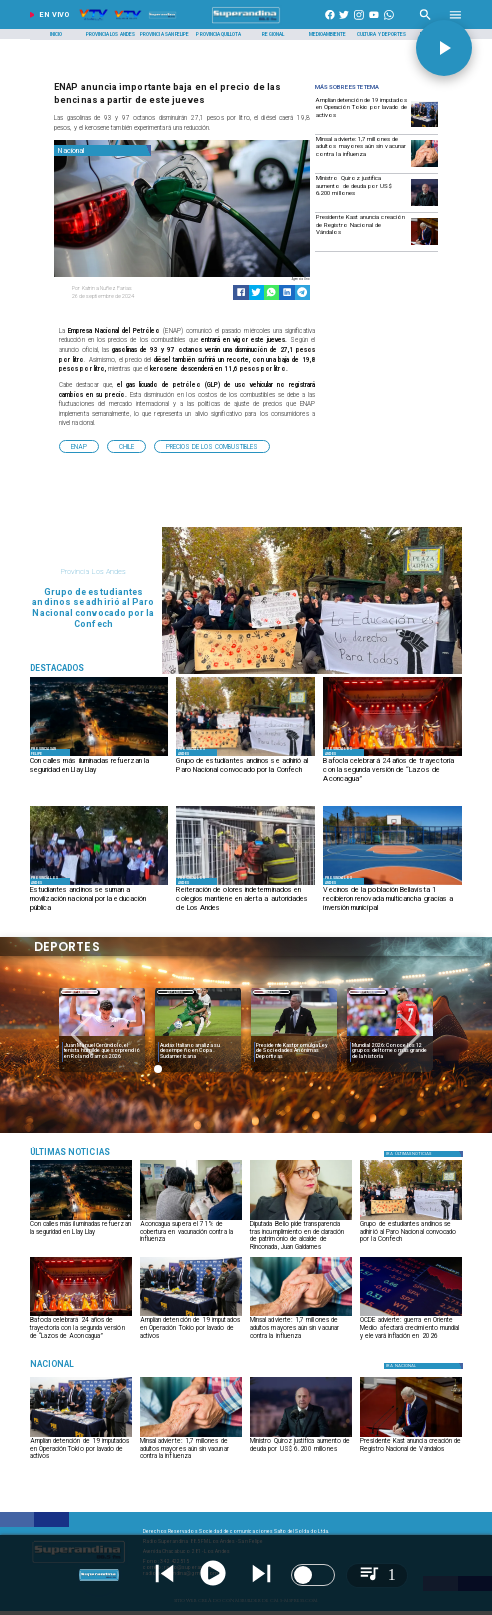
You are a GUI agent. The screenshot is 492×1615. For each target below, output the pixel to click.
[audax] (198, 1037)
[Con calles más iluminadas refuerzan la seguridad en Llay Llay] (99, 770)
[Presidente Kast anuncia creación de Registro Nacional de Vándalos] (361, 230)
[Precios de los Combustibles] (212, 446)
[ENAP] (79, 446)
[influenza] (424, 166)
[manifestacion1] (99, 884)
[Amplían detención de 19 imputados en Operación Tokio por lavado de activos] (361, 113)
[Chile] (126, 446)
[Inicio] (56, 34)
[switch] (313, 1575)
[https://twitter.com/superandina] (344, 23)
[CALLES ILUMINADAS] (99, 755)
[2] (392, 884)
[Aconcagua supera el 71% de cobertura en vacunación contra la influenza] (191, 1235)
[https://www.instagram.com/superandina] (359, 23)
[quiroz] (424, 205)
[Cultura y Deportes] (381, 34)
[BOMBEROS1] (245, 884)
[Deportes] (79, 991)
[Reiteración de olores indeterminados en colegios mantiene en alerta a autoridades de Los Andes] (245, 899)
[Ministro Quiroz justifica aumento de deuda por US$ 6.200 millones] (361, 191)
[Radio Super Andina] (425, 23)
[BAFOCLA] (392, 755)
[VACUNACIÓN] (191, 1219)
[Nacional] (102, 151)
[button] (79, 446)
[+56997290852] (389, 23)
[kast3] (424, 244)
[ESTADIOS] (294, 1037)
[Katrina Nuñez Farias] (124, 289)
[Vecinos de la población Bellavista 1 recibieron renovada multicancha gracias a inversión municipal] (392, 899)
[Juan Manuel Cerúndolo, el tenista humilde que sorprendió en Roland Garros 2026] (102, 1050)
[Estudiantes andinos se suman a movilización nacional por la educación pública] (99, 899)
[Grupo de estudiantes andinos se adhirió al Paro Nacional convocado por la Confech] (245, 770)
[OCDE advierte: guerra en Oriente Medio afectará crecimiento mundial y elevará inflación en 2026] (411, 1315)
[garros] (102, 1037)
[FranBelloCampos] (301, 1219)
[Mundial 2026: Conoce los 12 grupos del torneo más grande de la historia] (390, 1037)
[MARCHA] (245, 755)
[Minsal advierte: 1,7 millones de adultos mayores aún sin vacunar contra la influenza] (361, 152)
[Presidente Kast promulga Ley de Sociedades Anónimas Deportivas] (294, 1050)
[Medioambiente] (327, 34)
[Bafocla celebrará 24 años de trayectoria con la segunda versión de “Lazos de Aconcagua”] (392, 770)
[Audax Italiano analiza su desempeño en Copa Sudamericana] (198, 1050)
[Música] (99, 1151)
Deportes (79, 992)
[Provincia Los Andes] (110, 34)
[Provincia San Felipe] (164, 34)
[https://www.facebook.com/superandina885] (330, 23)
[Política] (424, 1154)
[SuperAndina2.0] (246, 23)
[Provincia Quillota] (218, 34)
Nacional (271, 992)
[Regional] (273, 34)
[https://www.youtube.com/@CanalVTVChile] (374, 23)
